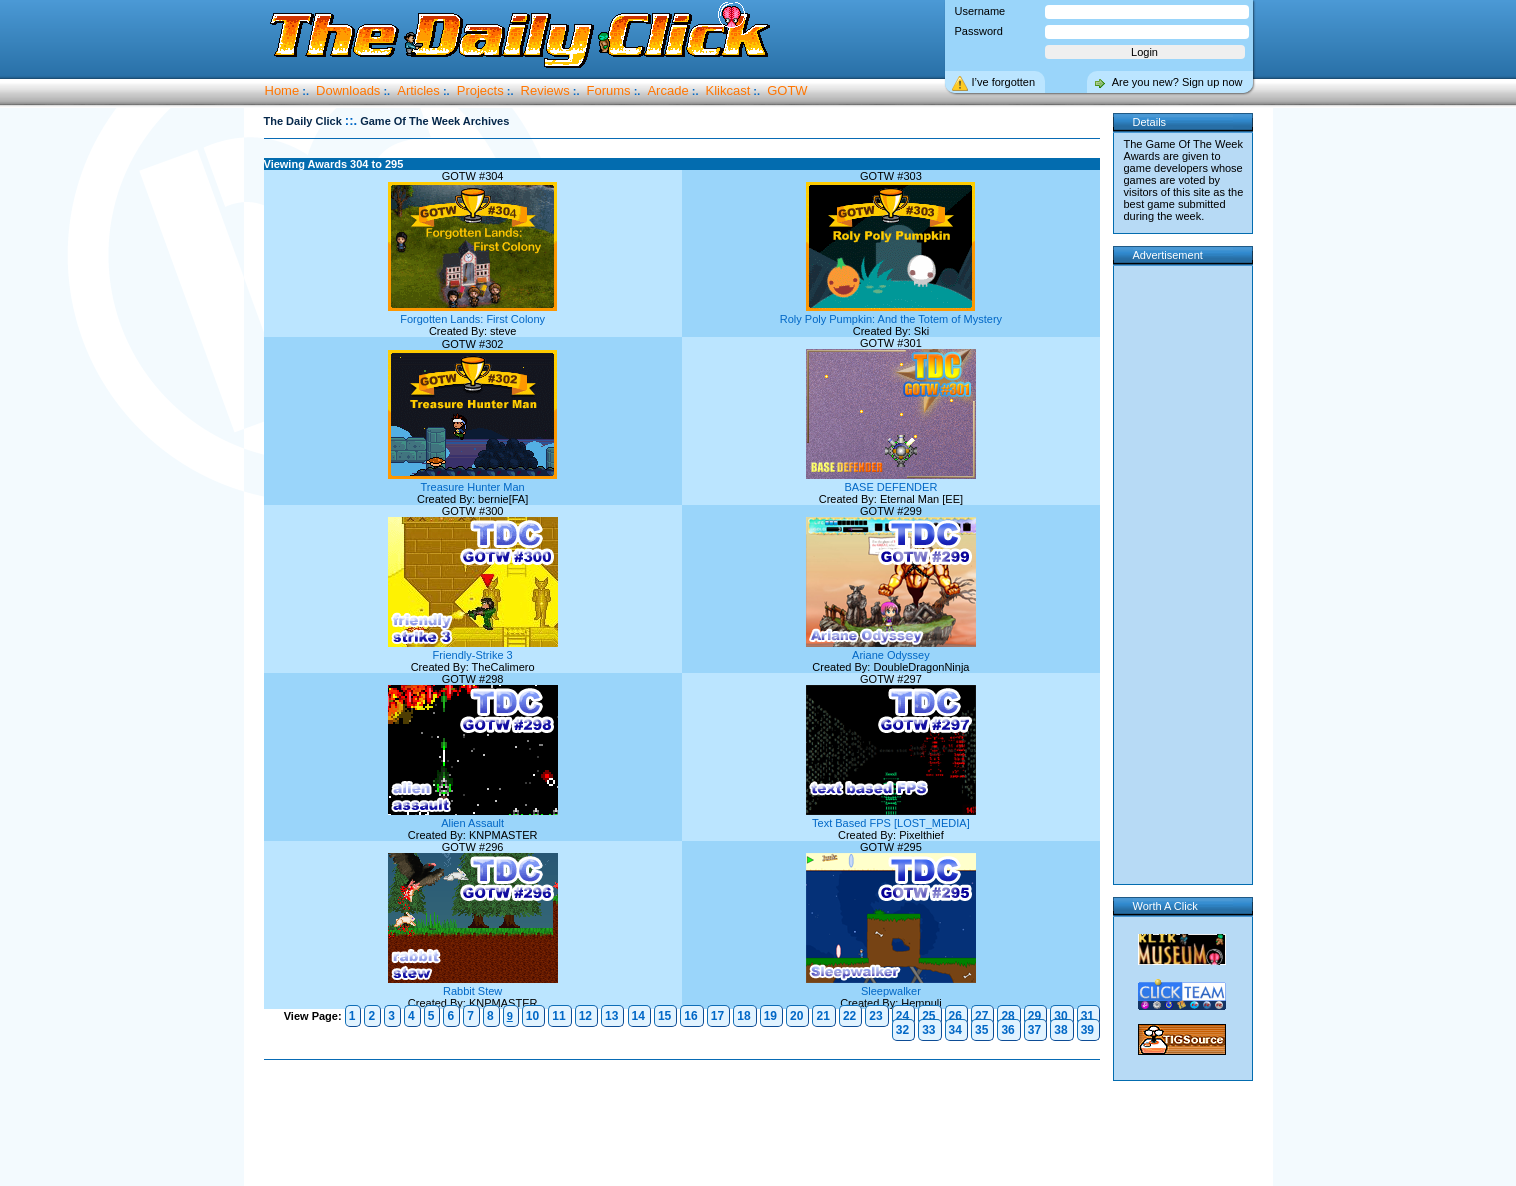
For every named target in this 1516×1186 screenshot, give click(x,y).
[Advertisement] (686, 1124)
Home (282, 90)
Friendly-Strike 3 (473, 649)
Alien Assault (473, 817)
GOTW (787, 90)
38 (1060, 1030)
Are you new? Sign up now (1177, 82)
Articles (418, 90)
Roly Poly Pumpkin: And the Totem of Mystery (891, 313)
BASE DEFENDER (891, 481)
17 (717, 1016)
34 (955, 1030)
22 (849, 1016)
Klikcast (728, 90)
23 (875, 1016)
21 (822, 1016)
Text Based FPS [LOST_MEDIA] (891, 817)
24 (902, 1016)
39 (1087, 1030)
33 (928, 1030)
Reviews (545, 90)
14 (638, 1016)
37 (1034, 1030)
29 (1034, 1016)
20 (796, 1016)
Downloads (348, 90)
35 (981, 1030)
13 (611, 1016)
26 (955, 1016)
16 (690, 1016)
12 (585, 1016)
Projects (480, 90)
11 (558, 1016)
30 (1060, 1016)
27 (981, 1016)
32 (902, 1030)
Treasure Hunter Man (472, 481)
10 (532, 1016)
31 (1087, 1016)
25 (928, 1016)
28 (1007, 1016)
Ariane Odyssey (891, 649)
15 (664, 1016)
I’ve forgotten (1004, 82)
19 (770, 1016)
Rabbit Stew (473, 985)
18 (743, 1016)
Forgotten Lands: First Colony (472, 313)
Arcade (667, 90)
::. (351, 120)
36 (1007, 1030)
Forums (609, 90)
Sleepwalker (891, 985)
